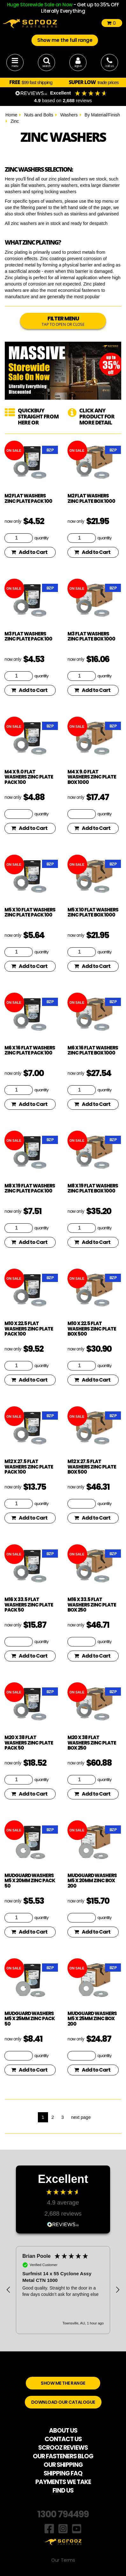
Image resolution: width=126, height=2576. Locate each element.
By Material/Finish (102, 114)
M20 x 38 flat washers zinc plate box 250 (91, 1742)
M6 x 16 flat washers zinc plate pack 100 (29, 1050)
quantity (41, 537)
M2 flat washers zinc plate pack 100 (28, 498)
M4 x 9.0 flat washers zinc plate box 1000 (91, 776)
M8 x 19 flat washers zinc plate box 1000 (92, 1188)
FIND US (63, 2490)
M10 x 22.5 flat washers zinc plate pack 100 (28, 1328)
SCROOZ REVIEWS (63, 2447)
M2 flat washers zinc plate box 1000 (91, 498)
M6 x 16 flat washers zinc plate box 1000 (92, 1050)
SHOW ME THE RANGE (63, 2383)
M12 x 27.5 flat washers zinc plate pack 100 (28, 1466)
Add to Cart (29, 552)
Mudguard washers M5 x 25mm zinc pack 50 (29, 2018)
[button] (8, 2289)
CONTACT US (63, 2439)
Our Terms (63, 2560)
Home (11, 114)
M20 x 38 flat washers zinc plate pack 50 (28, 1742)
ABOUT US (63, 2430)
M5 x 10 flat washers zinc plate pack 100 (29, 912)
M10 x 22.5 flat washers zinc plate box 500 (91, 1328)
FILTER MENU (63, 320)
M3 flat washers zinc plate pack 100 (28, 636)
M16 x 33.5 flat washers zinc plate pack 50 (28, 1604)
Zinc (14, 121)
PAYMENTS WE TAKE (63, 2482)
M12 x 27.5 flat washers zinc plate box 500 (91, 1466)
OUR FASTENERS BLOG (63, 2456)
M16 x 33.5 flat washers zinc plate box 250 (91, 1604)
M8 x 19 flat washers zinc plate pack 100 (29, 1188)
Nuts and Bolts (38, 114)
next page (81, 2117)
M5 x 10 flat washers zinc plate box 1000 (92, 912)
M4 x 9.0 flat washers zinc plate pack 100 (28, 776)
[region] (63, 2290)
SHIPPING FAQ (63, 2473)
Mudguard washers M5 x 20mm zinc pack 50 (29, 1880)
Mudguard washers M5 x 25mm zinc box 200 (92, 2018)
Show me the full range (64, 40)
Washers (69, 114)
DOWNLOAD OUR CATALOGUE (63, 2402)
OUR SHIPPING (63, 2465)
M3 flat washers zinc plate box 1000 (91, 636)
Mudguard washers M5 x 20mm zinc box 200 (92, 1880)
